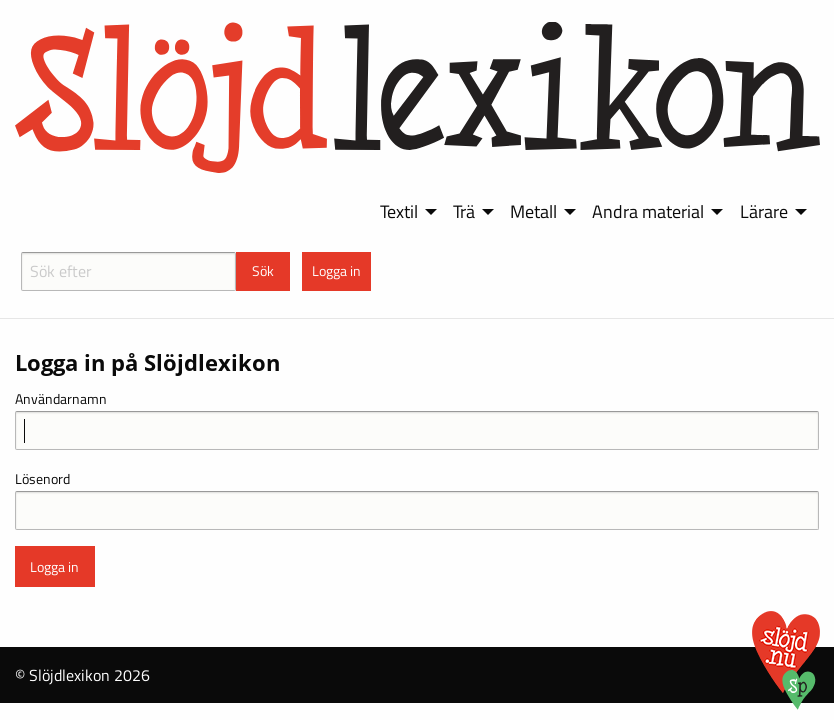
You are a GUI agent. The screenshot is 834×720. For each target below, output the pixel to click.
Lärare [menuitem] (764, 211)
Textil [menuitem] (399, 211)
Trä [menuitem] (464, 211)
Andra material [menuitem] (648, 211)
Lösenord (42, 478)
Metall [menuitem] (533, 211)
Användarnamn (61, 398)
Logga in (336, 271)
